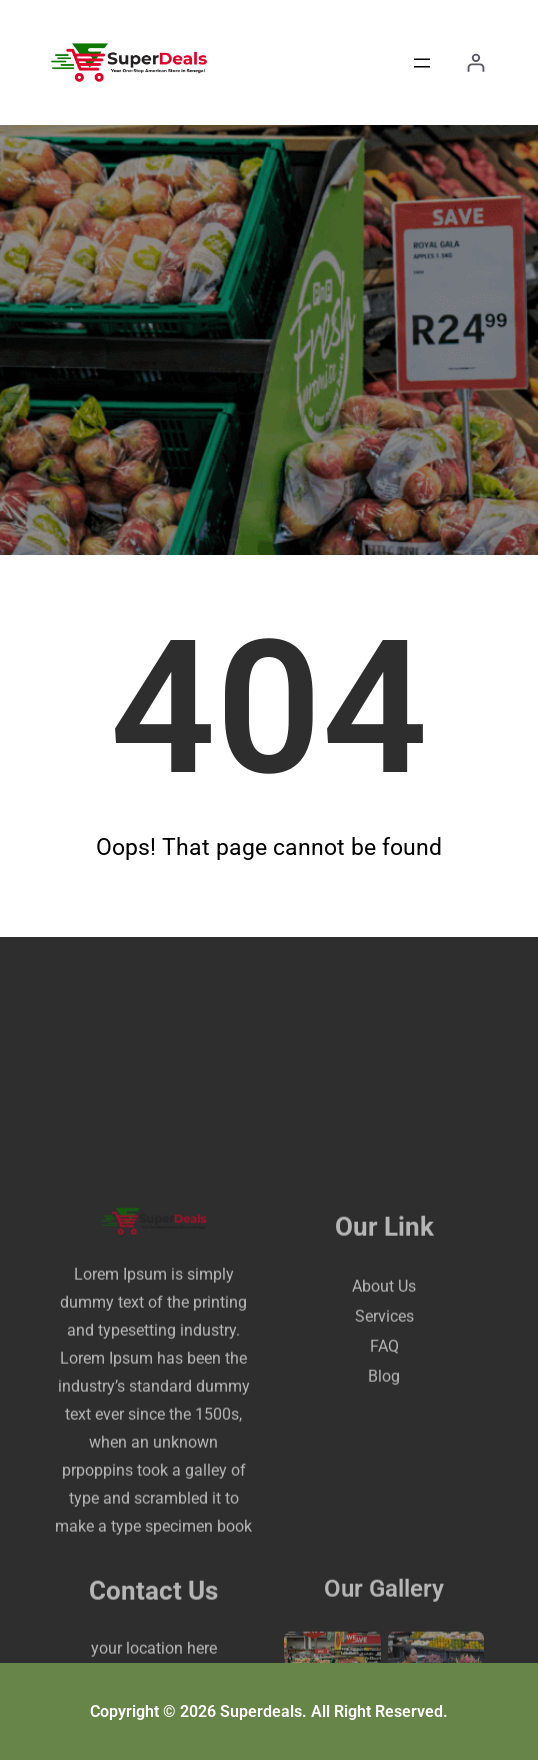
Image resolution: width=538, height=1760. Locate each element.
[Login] (475, 62)
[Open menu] (422, 63)
